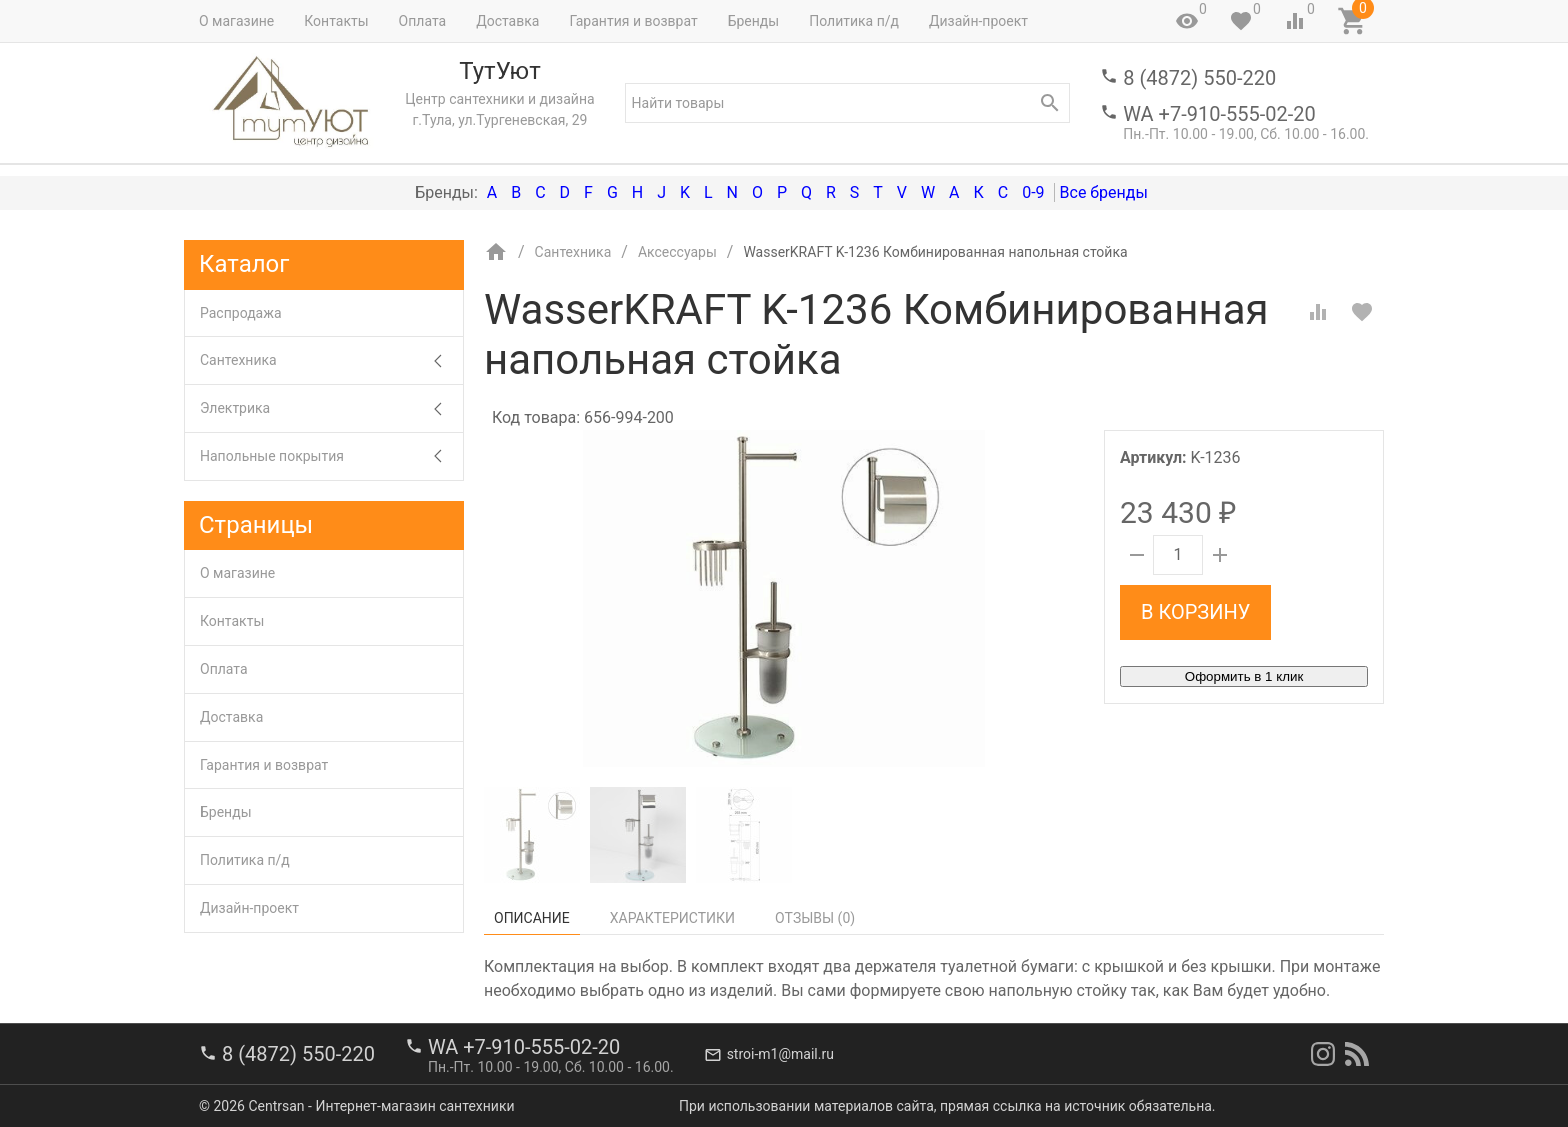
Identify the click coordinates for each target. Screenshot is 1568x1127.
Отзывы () (815, 918)
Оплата (423, 21)
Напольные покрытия (331, 456)
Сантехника (331, 360)
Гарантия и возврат (633, 21)
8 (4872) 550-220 (1199, 78)
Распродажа (241, 313)
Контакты (336, 21)
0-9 (1033, 192)
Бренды (754, 21)
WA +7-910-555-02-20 (1219, 114)
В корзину (1195, 612)
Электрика (331, 408)
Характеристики (672, 918)
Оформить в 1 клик (1244, 676)
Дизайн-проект (978, 21)
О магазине (236, 21)
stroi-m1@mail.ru (780, 1054)
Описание (532, 918)
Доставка (507, 21)
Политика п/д (854, 21)
